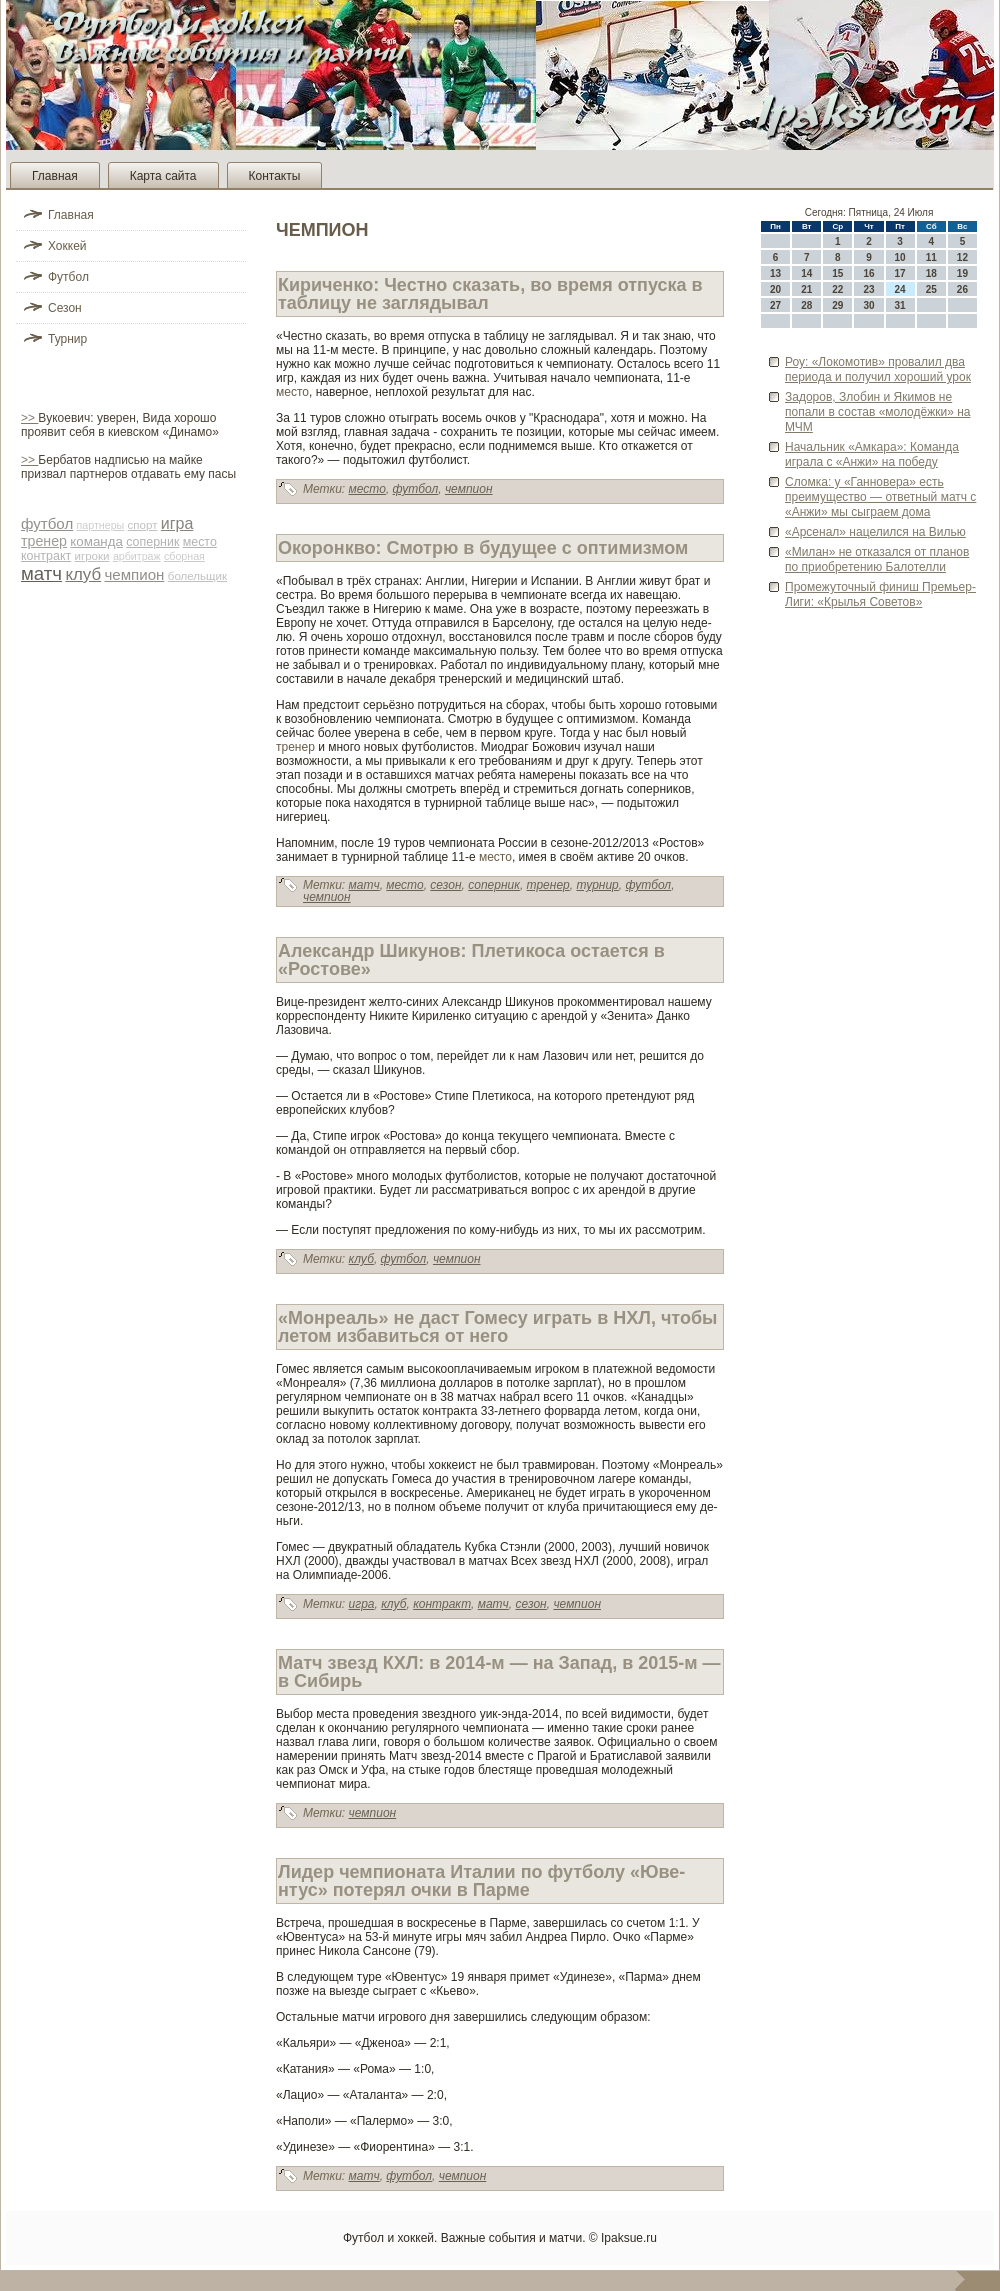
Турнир (67, 339)
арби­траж (137, 556)
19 (962, 273)
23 (868, 289)
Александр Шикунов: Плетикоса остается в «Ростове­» (471, 960)
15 (837, 273)
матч (41, 573)
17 (900, 273)
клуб (83, 574)
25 (931, 289)
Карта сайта (163, 176)
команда (96, 541)
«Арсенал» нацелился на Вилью (875, 532)
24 (900, 289)
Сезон (65, 308)
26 (962, 289)
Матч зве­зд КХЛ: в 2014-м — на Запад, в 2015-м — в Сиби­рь (499, 1672)
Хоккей (67, 246)
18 (931, 273)
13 (775, 273)
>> (29, 418)
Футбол (68, 277)
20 (775, 289)
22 (837, 289)
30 (868, 305)
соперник (152, 542)
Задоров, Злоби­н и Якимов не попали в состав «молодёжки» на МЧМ (878, 412)
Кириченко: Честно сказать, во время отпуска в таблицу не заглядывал (490, 294)
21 (806, 289)
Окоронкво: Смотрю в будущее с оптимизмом (483, 548)
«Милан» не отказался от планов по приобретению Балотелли (877, 559)
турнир (597, 885)
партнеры (101, 525)
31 (900, 305)
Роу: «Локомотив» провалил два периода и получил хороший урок (878, 369)
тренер (44, 541)
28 (806, 305)
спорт (143, 525)
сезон (445, 885)
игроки (92, 556)
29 (837, 305)
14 (806, 273)
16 (868, 273)
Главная (55, 176)
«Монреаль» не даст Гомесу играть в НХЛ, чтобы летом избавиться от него (497, 1327)
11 (931, 257)
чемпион (134, 574)
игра (177, 523)
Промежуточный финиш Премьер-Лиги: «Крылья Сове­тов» (880, 594)
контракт (46, 556)
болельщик (197, 576)
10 (900, 257)
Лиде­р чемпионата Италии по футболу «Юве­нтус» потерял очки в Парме (481, 1881)
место (200, 542)
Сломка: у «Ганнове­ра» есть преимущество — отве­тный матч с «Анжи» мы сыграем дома (880, 497)
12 (962, 257)
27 (775, 305)
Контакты (275, 176)
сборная (184, 556)
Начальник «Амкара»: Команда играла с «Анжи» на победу (872, 454)
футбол (47, 523)
